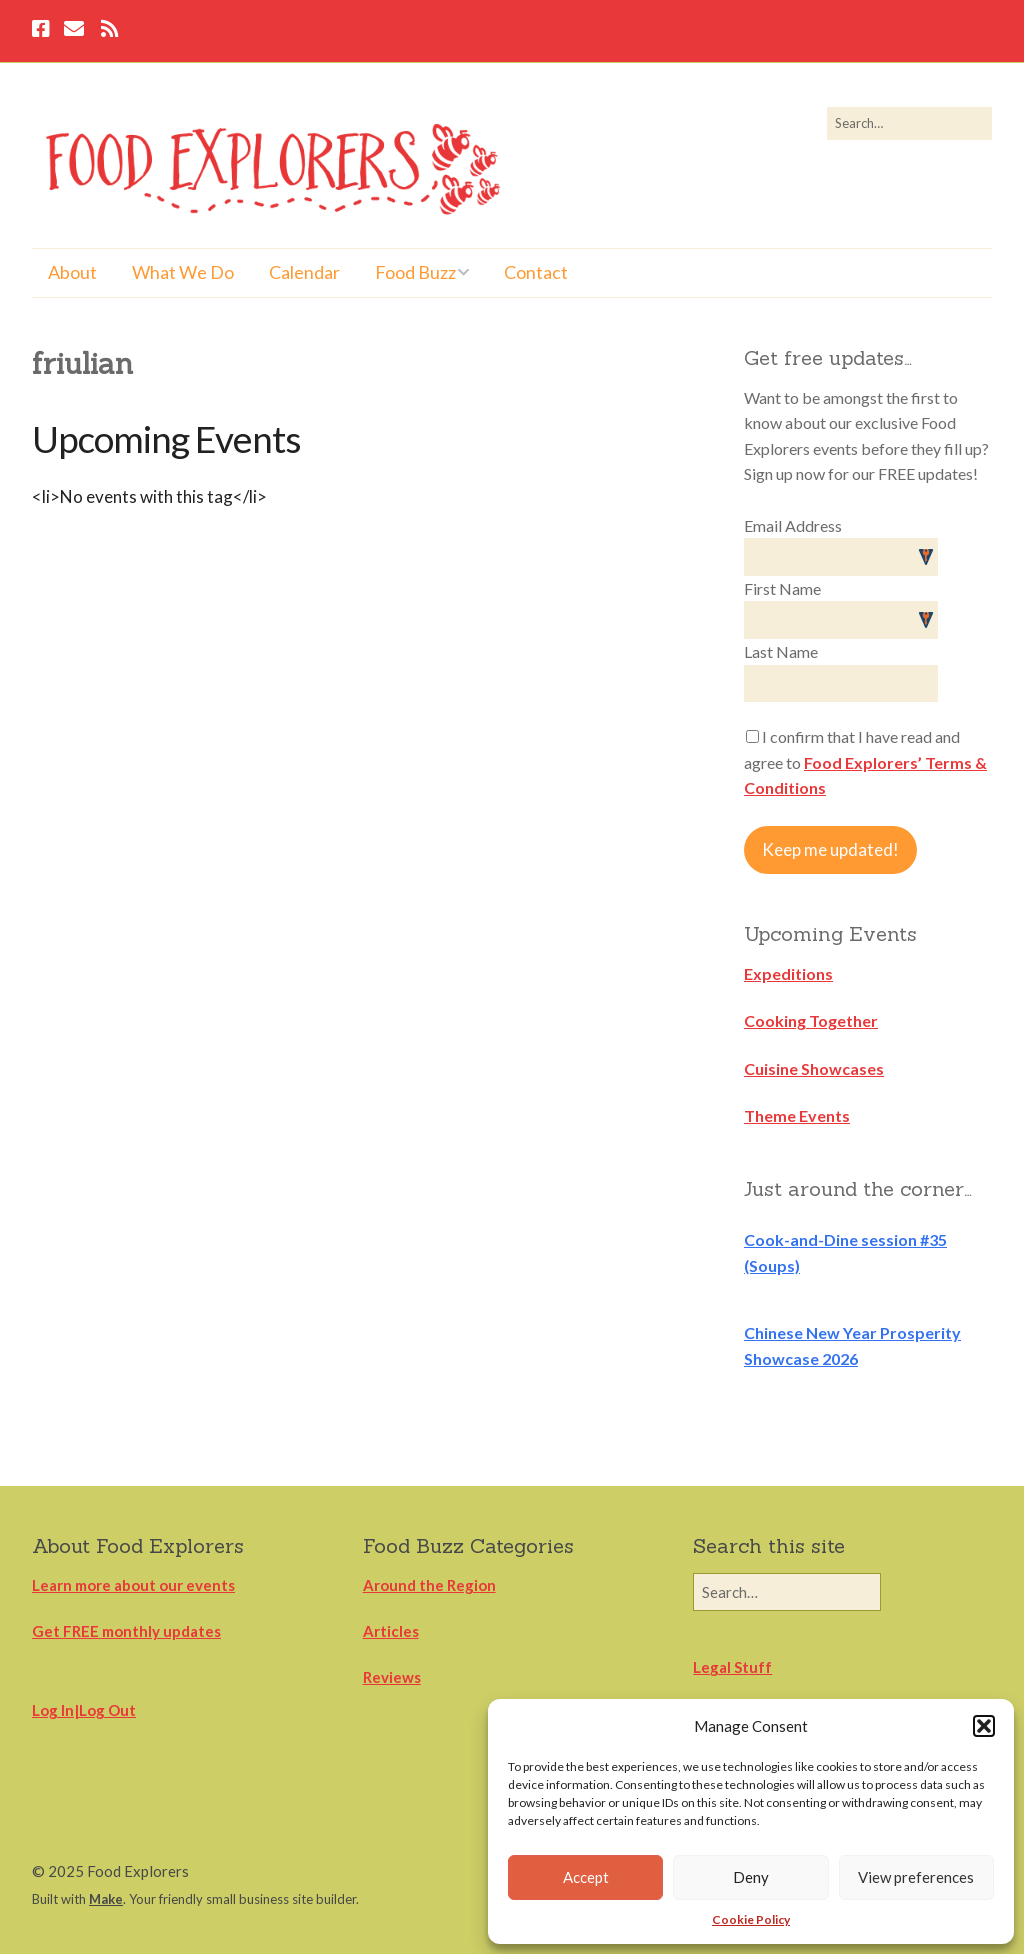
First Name (782, 588)
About (72, 272)
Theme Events (797, 1115)
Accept (586, 1877)
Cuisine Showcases (814, 1068)
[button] (984, 1726)
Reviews (392, 1677)
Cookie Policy (751, 1919)
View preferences (916, 1877)
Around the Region (429, 1585)
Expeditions (788, 973)
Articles (391, 1631)
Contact (536, 272)
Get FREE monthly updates (126, 1631)
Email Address (793, 525)
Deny (751, 1877)
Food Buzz (415, 272)
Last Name (781, 651)
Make (106, 1899)
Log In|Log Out (84, 1710)
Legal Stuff (732, 1667)
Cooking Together (811, 1020)
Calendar (304, 272)
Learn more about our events (133, 1585)
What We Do (183, 272)
